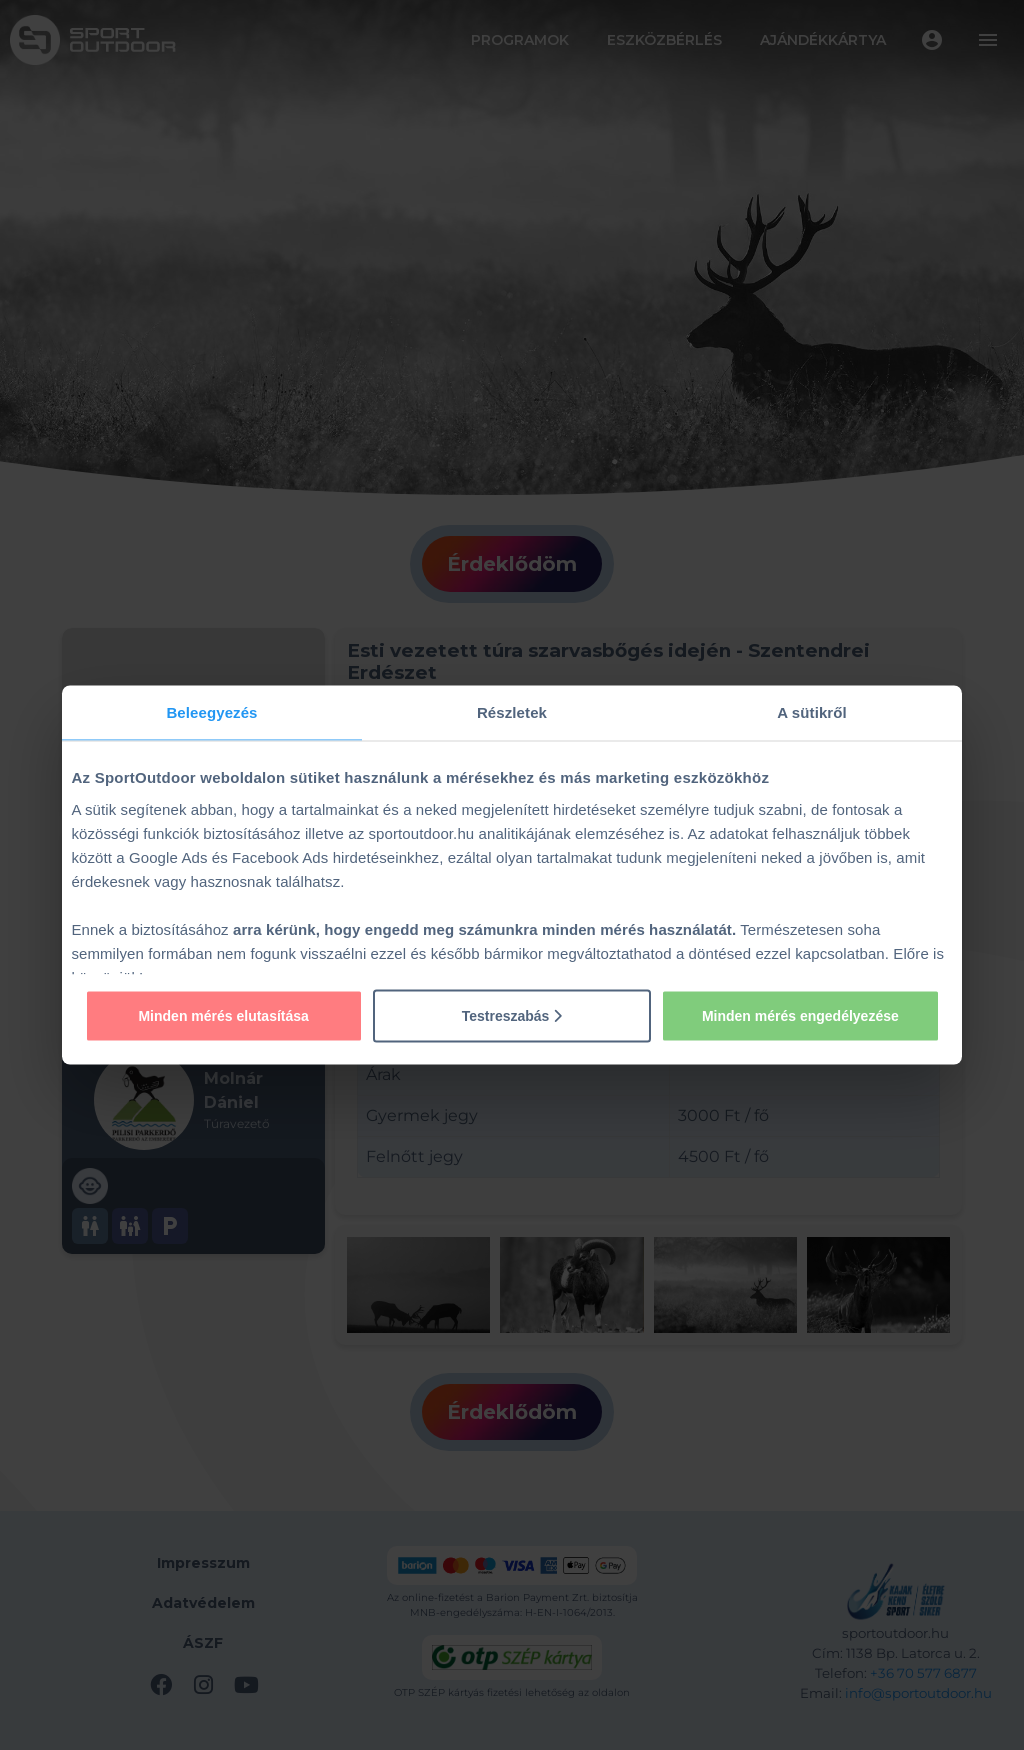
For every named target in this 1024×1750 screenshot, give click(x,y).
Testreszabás (512, 1015)
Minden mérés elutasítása (223, 1015)
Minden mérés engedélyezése (800, 1015)
